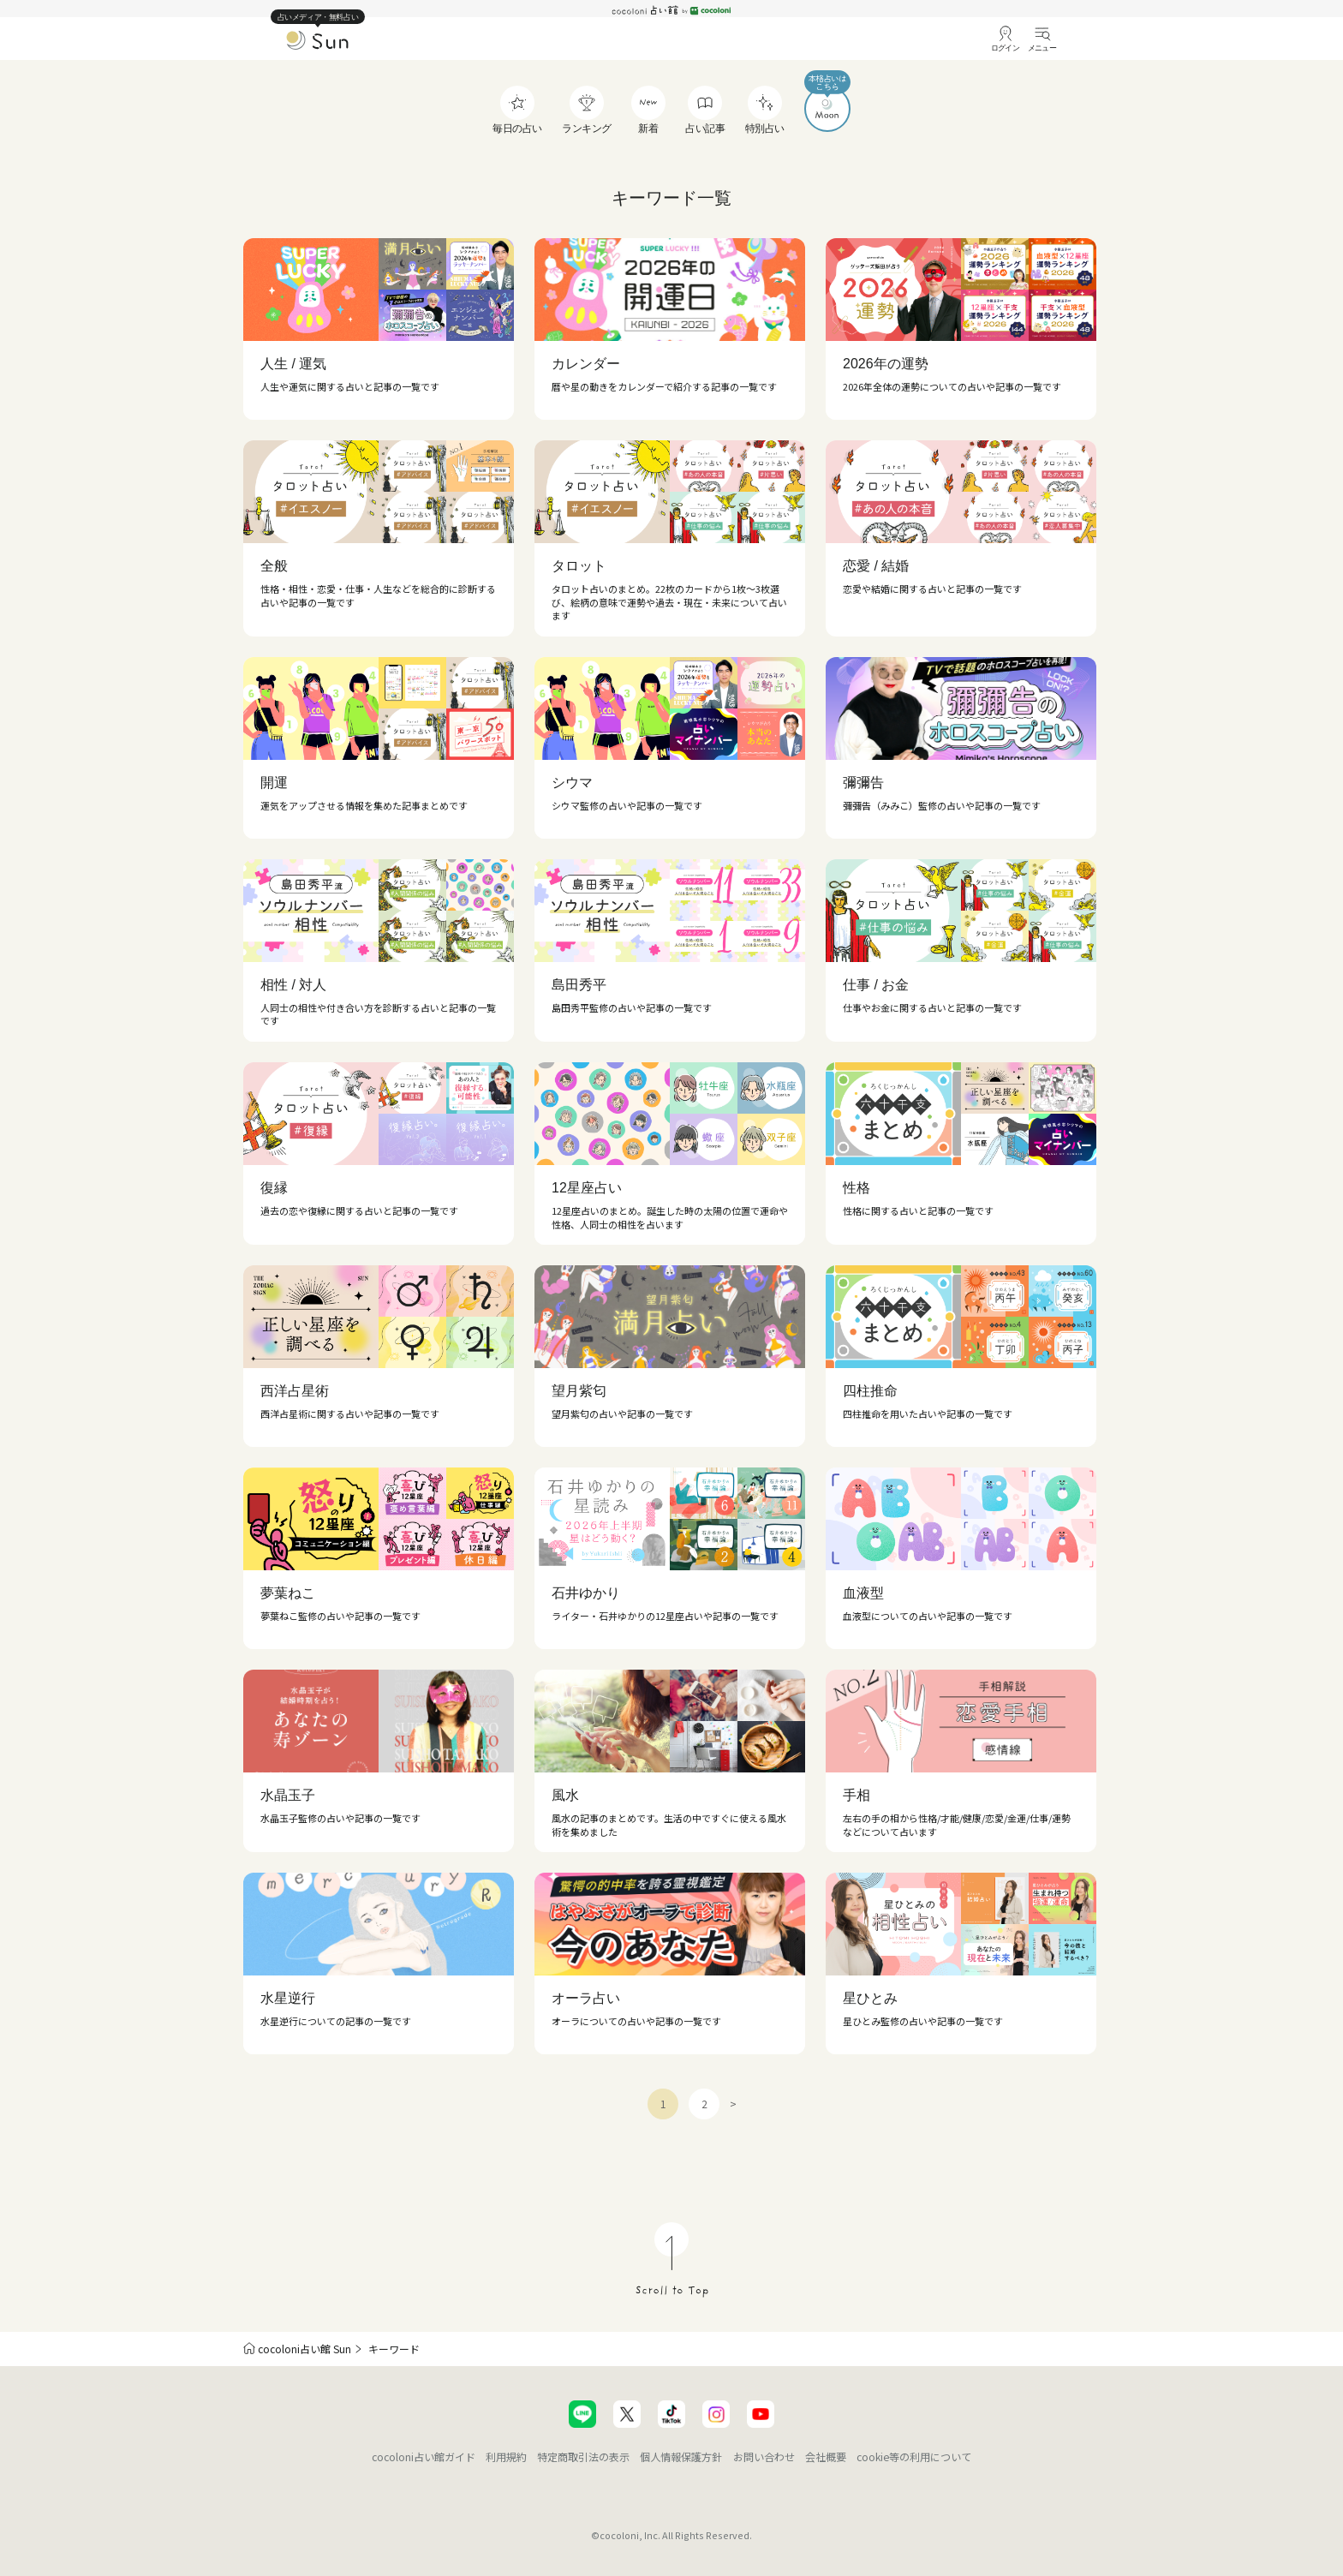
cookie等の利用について (914, 2456)
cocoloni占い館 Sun (304, 2348)
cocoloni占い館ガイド (423, 2456)
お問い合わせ (764, 2456)
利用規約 (506, 2456)
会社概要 (825, 2456)
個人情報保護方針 (681, 2456)
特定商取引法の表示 (583, 2456)
